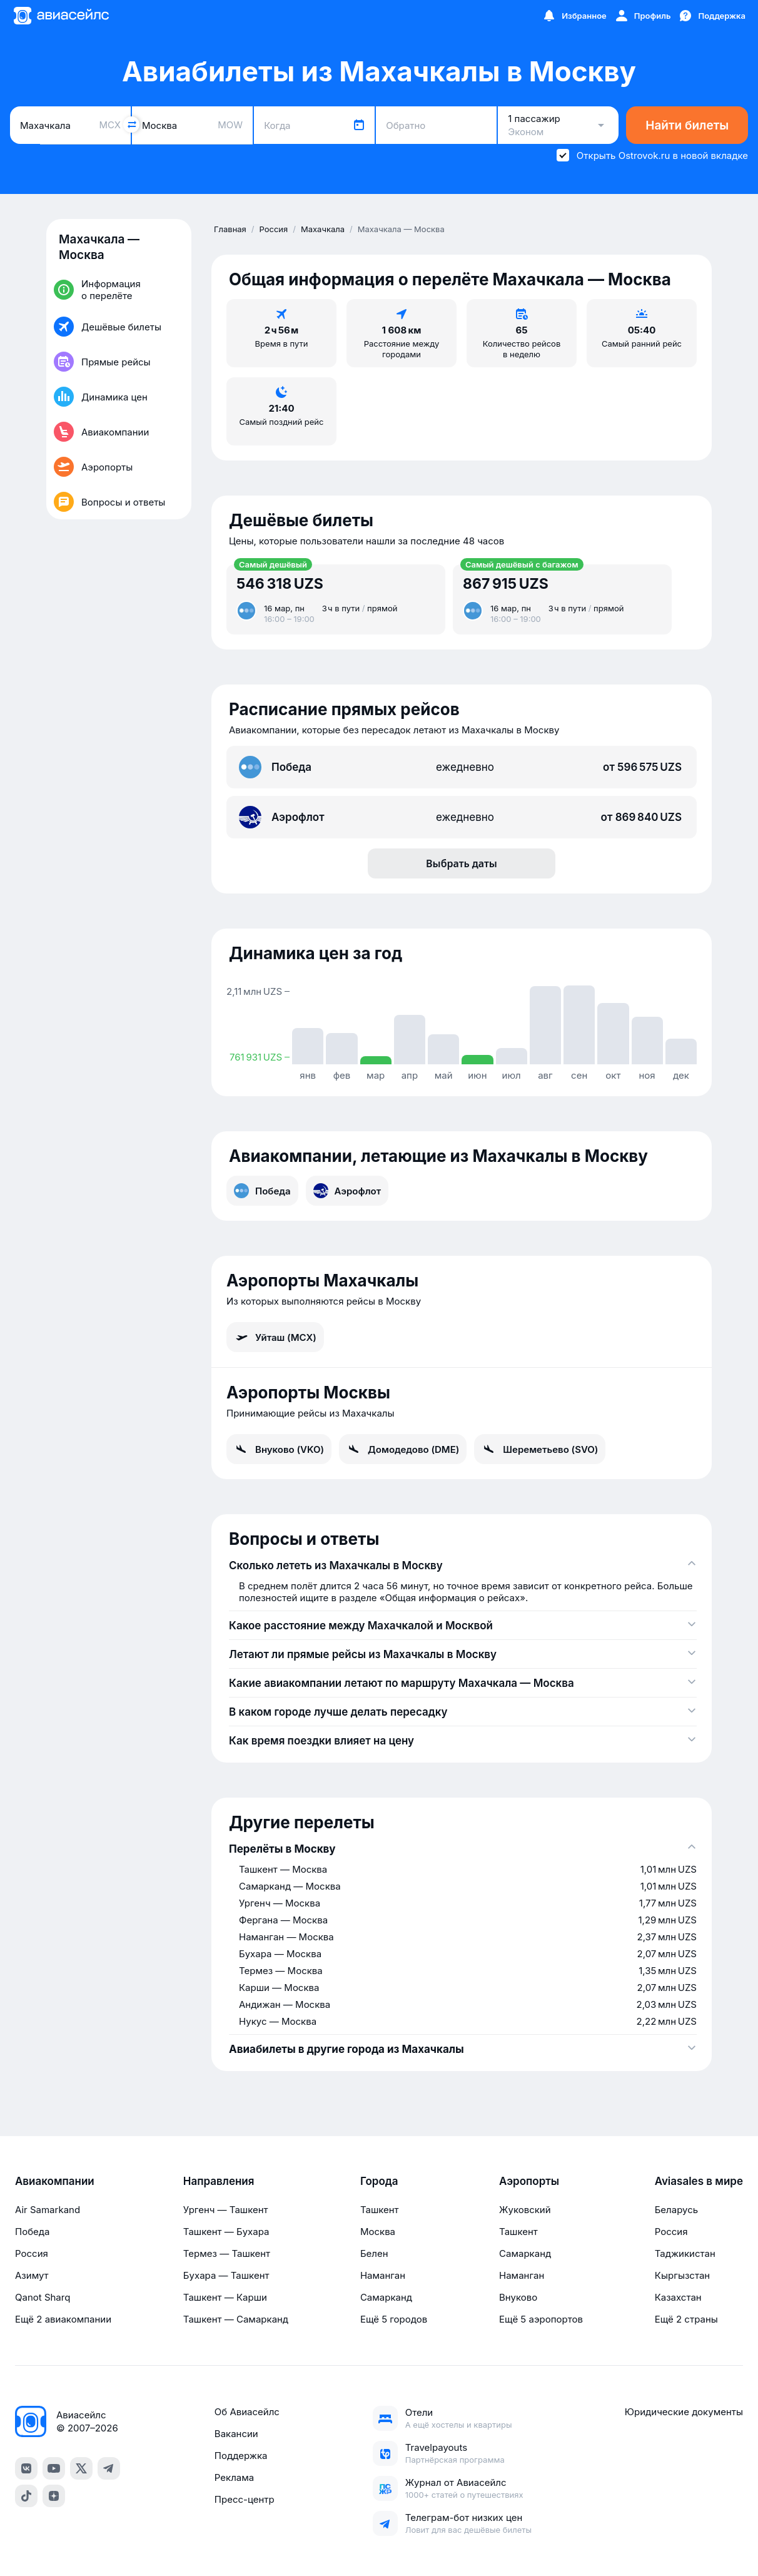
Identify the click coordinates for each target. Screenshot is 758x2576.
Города (379, 2181)
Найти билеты (687, 125)
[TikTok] (26, 2495)
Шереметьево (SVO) (540, 1449)
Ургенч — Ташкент (225, 2210)
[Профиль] (642, 15)
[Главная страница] (61, 16)
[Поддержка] (711, 15)
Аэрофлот (347, 1190)
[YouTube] (53, 2468)
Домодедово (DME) (402, 1449)
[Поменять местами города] (131, 124)
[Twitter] (81, 2468)
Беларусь (676, 2210)
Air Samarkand (47, 2210)
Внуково (518, 2297)
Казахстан (678, 2297)
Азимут (32, 2275)
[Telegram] (108, 2468)
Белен (374, 2253)
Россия (31, 2253)
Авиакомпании (54, 2181)
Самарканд (386, 2297)
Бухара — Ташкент (226, 2275)
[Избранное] (574, 15)
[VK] (26, 2468)
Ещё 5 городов (393, 2319)
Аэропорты (529, 2181)
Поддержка (241, 2455)
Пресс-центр (245, 2499)
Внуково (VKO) (279, 1449)
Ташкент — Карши (225, 2297)
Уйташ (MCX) (275, 1337)
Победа (262, 1190)
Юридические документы (684, 2412)
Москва (377, 2231)
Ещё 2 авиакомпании (63, 2319)
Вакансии (236, 2434)
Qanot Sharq (42, 2297)
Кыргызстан (682, 2275)
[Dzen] (53, 2495)
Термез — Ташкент (226, 2253)
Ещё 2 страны (686, 2319)
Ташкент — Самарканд (235, 2319)
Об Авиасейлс (247, 2412)
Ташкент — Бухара (226, 2231)
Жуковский (525, 2210)
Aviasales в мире (699, 2181)
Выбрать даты (461, 863)
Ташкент (379, 2210)
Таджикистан (685, 2253)
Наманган (382, 2275)
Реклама (234, 2477)
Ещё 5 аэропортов (541, 2319)
